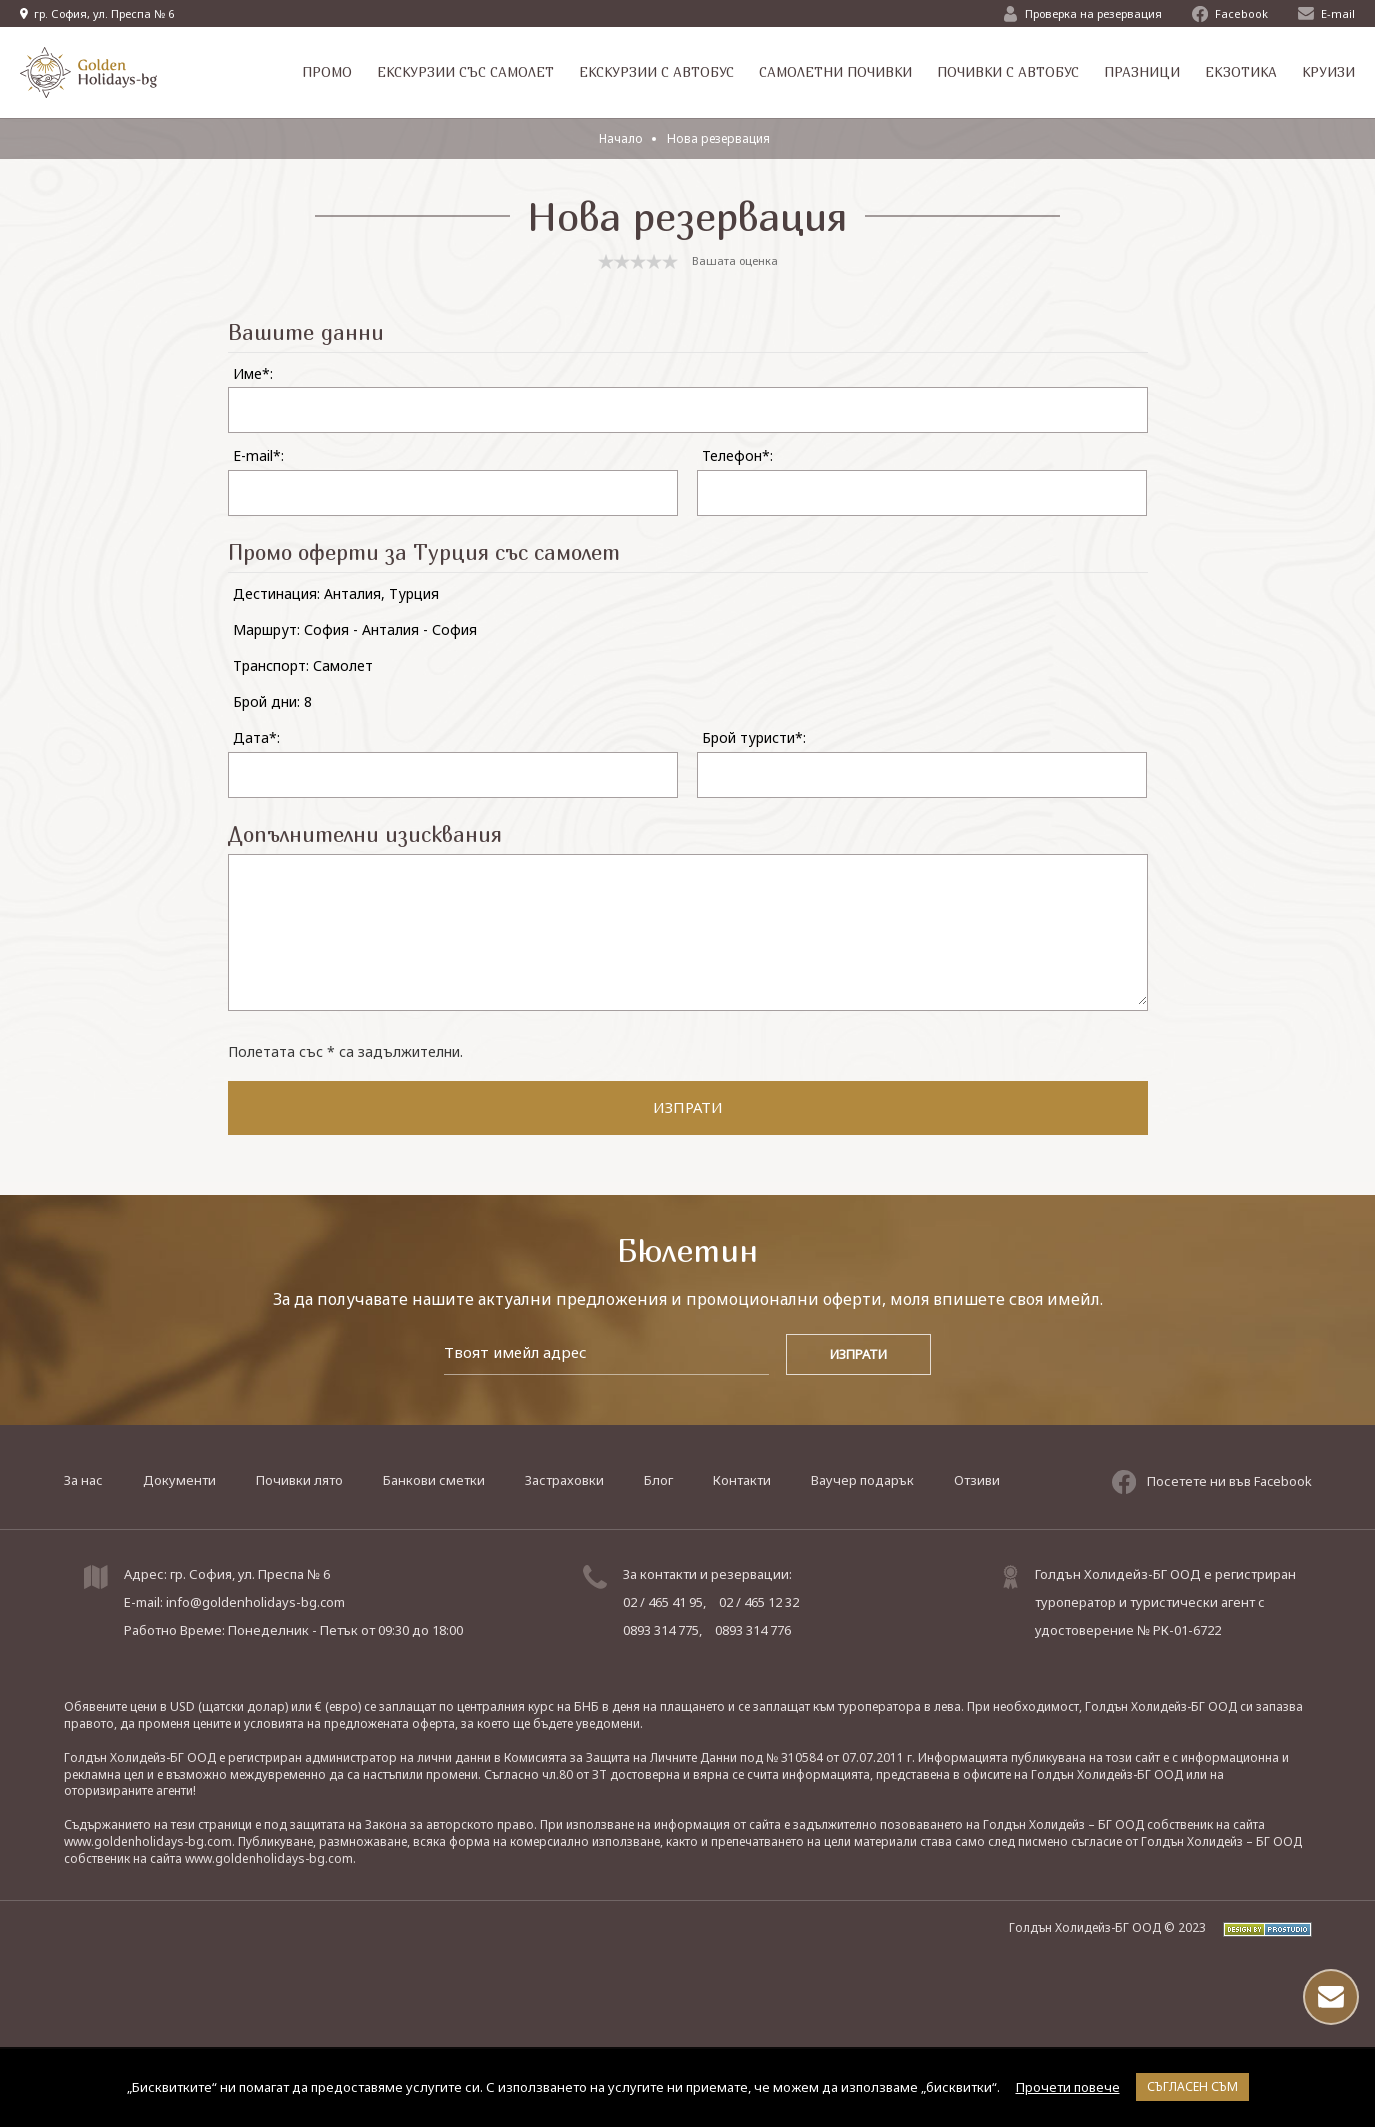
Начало (621, 138)
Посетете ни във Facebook (1212, 1479)
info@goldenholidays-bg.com (255, 1601)
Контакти (742, 1479)
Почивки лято (299, 1479)
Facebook (1230, 14)
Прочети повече (1068, 2087)
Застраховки (564, 1479)
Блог (658, 1479)
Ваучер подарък (862, 1479)
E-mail (1326, 13)
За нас (83, 1479)
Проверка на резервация (1083, 14)
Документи (179, 1479)
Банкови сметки (434, 1479)
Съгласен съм (1192, 2086)
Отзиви (977, 1479)
